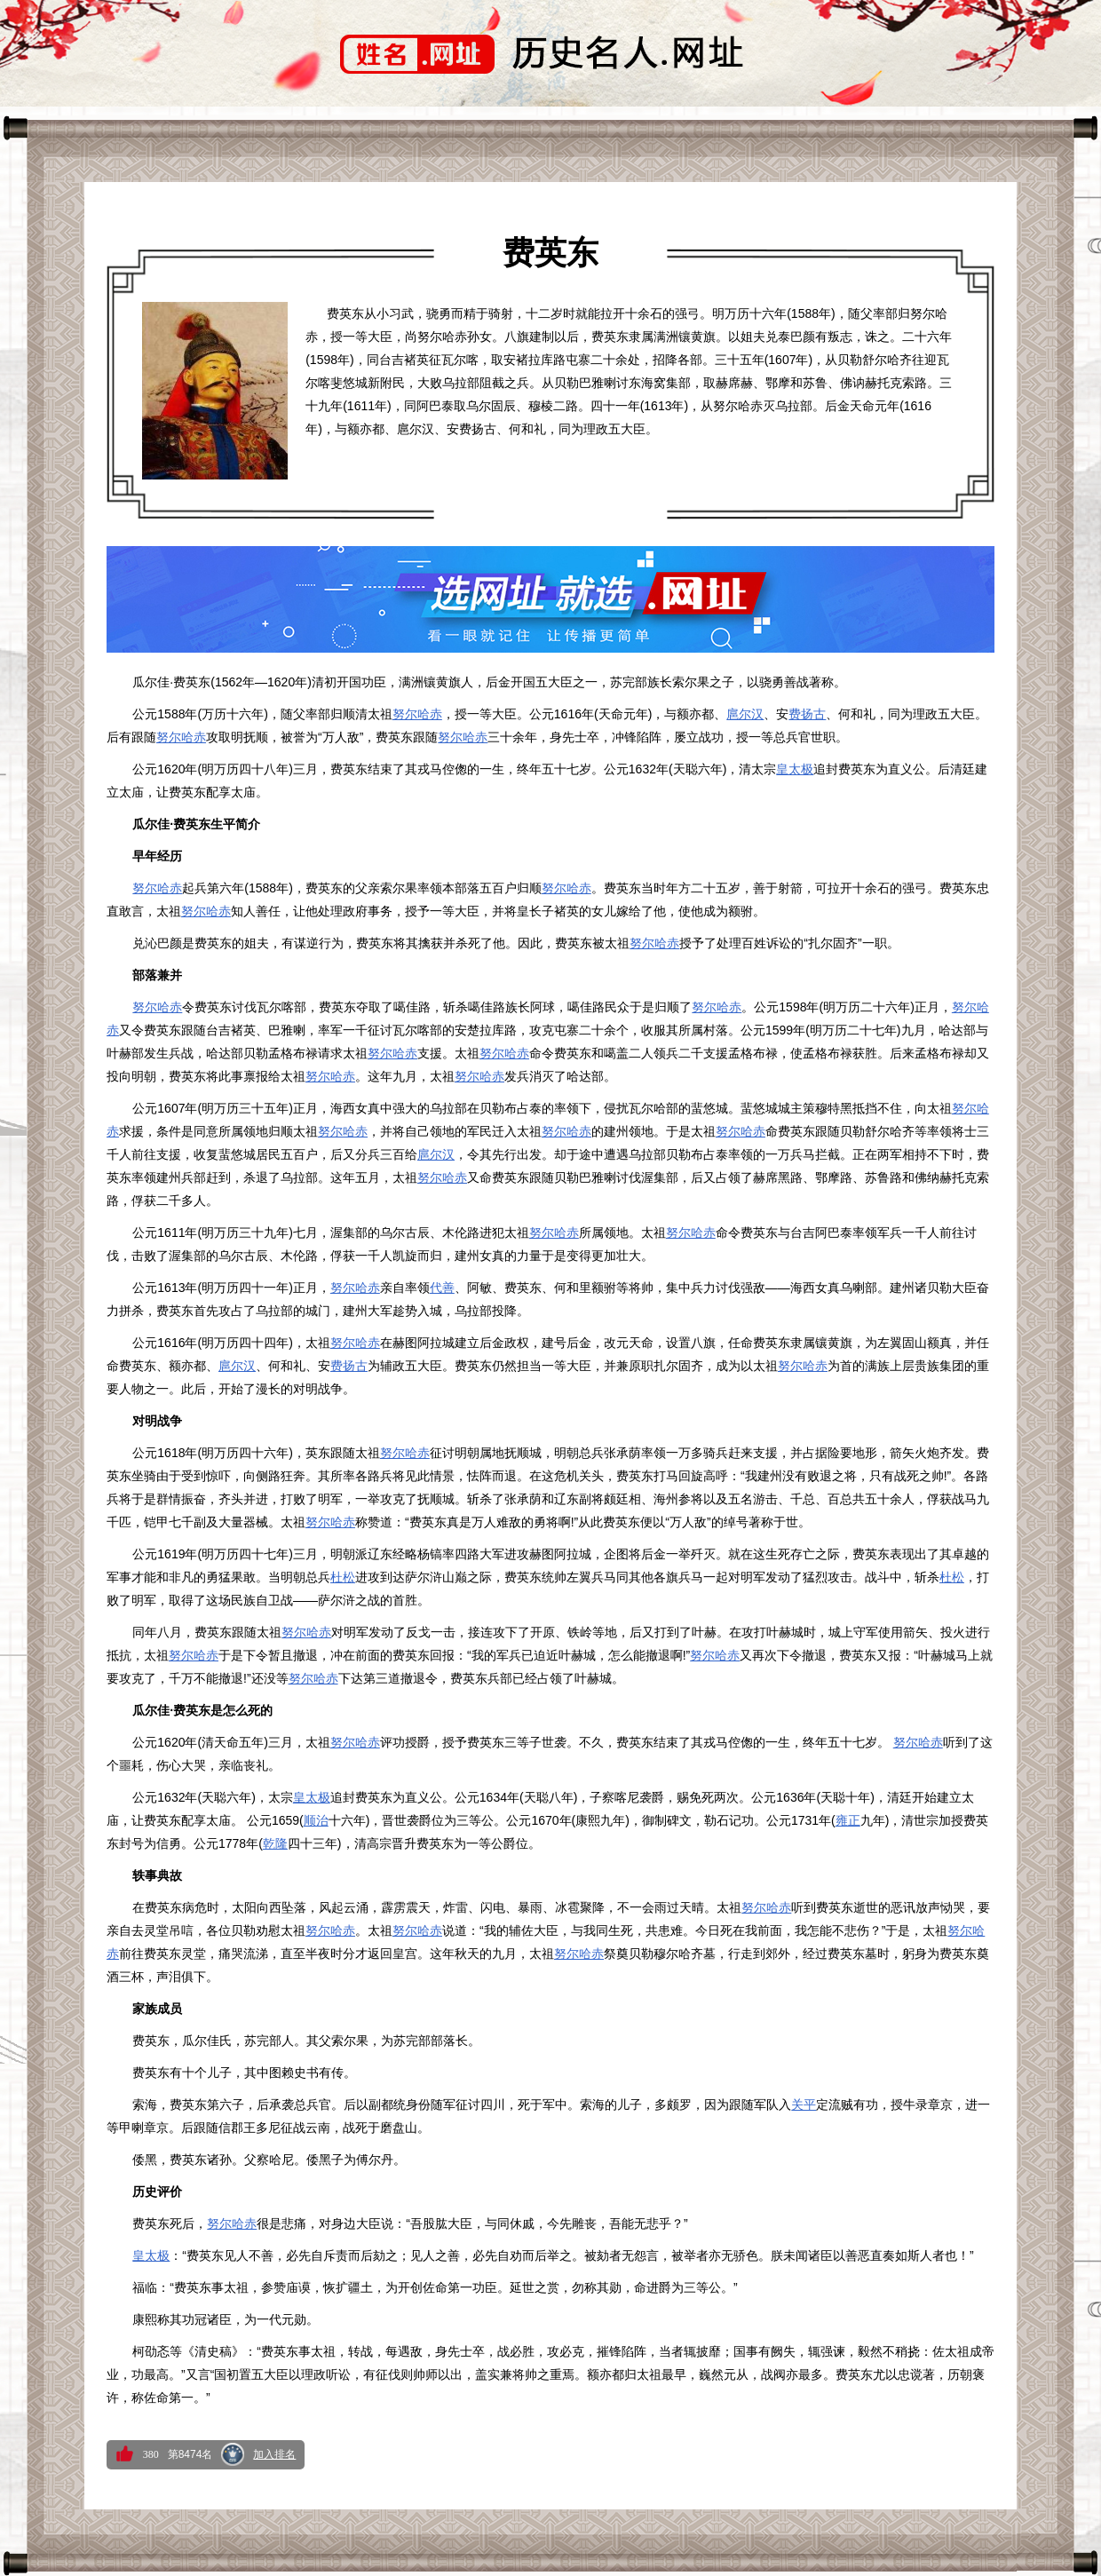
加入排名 (274, 2454)
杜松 (342, 1577)
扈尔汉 (745, 714)
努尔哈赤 (417, 714)
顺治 (316, 1820)
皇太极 (794, 769)
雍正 (848, 1820)
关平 (803, 2104)
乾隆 (275, 1843)
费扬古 (807, 714)
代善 (442, 1287)
